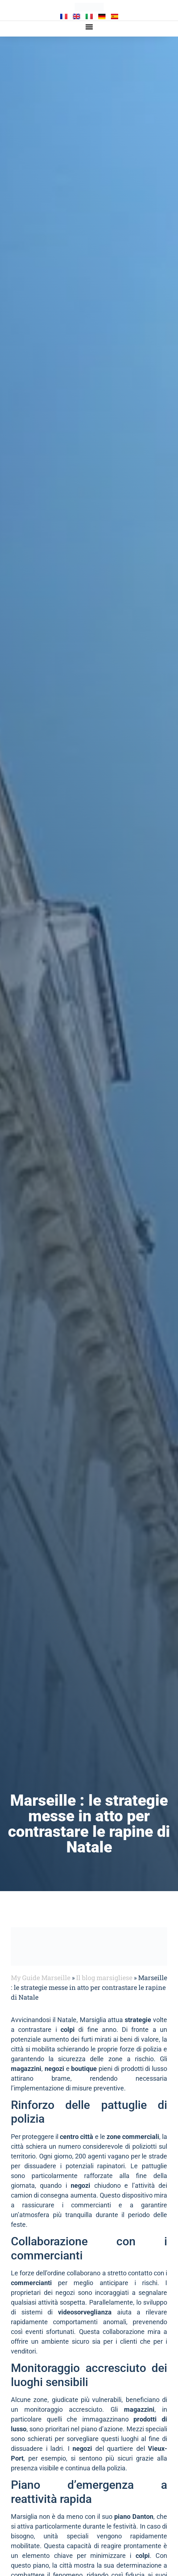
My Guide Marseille (40, 1977)
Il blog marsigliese (104, 1977)
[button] (89, 27)
